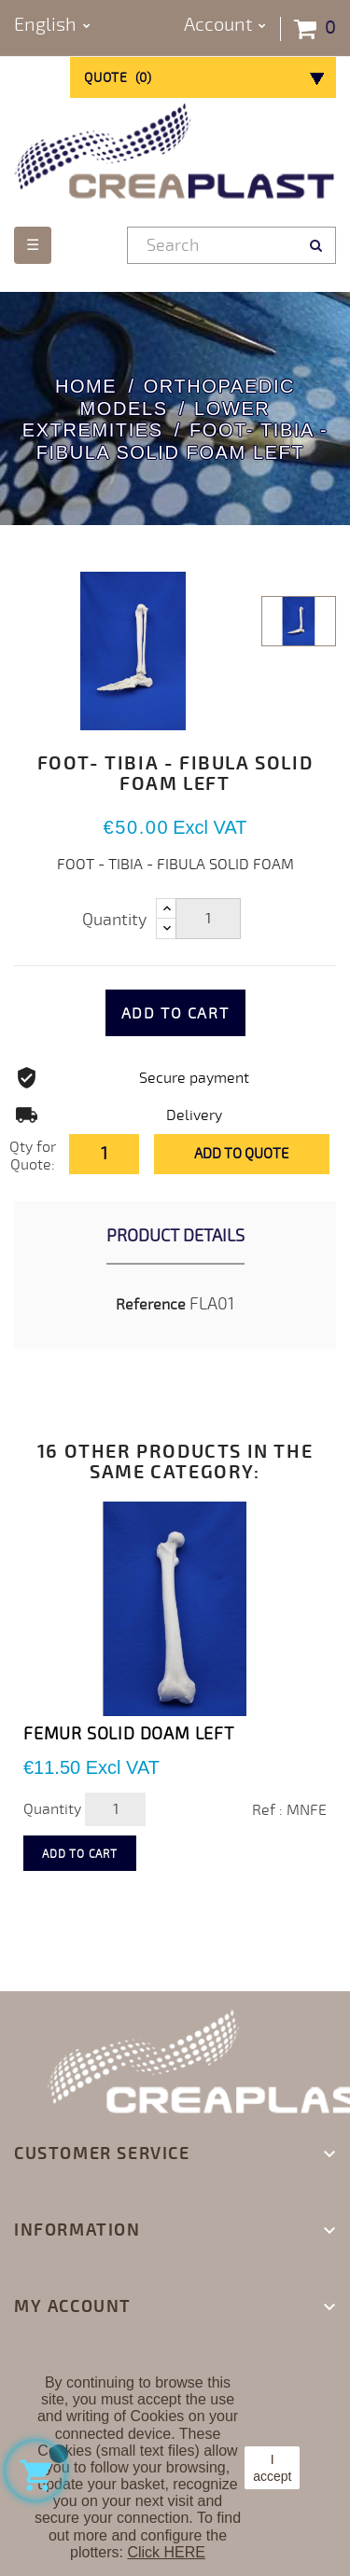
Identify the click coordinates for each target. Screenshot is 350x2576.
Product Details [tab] (175, 1236)
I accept (272, 2468)
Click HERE (166, 2552)
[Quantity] (208, 918)
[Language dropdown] (52, 25)
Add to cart (175, 1013)
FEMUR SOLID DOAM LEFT (128, 1734)
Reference (151, 1304)
